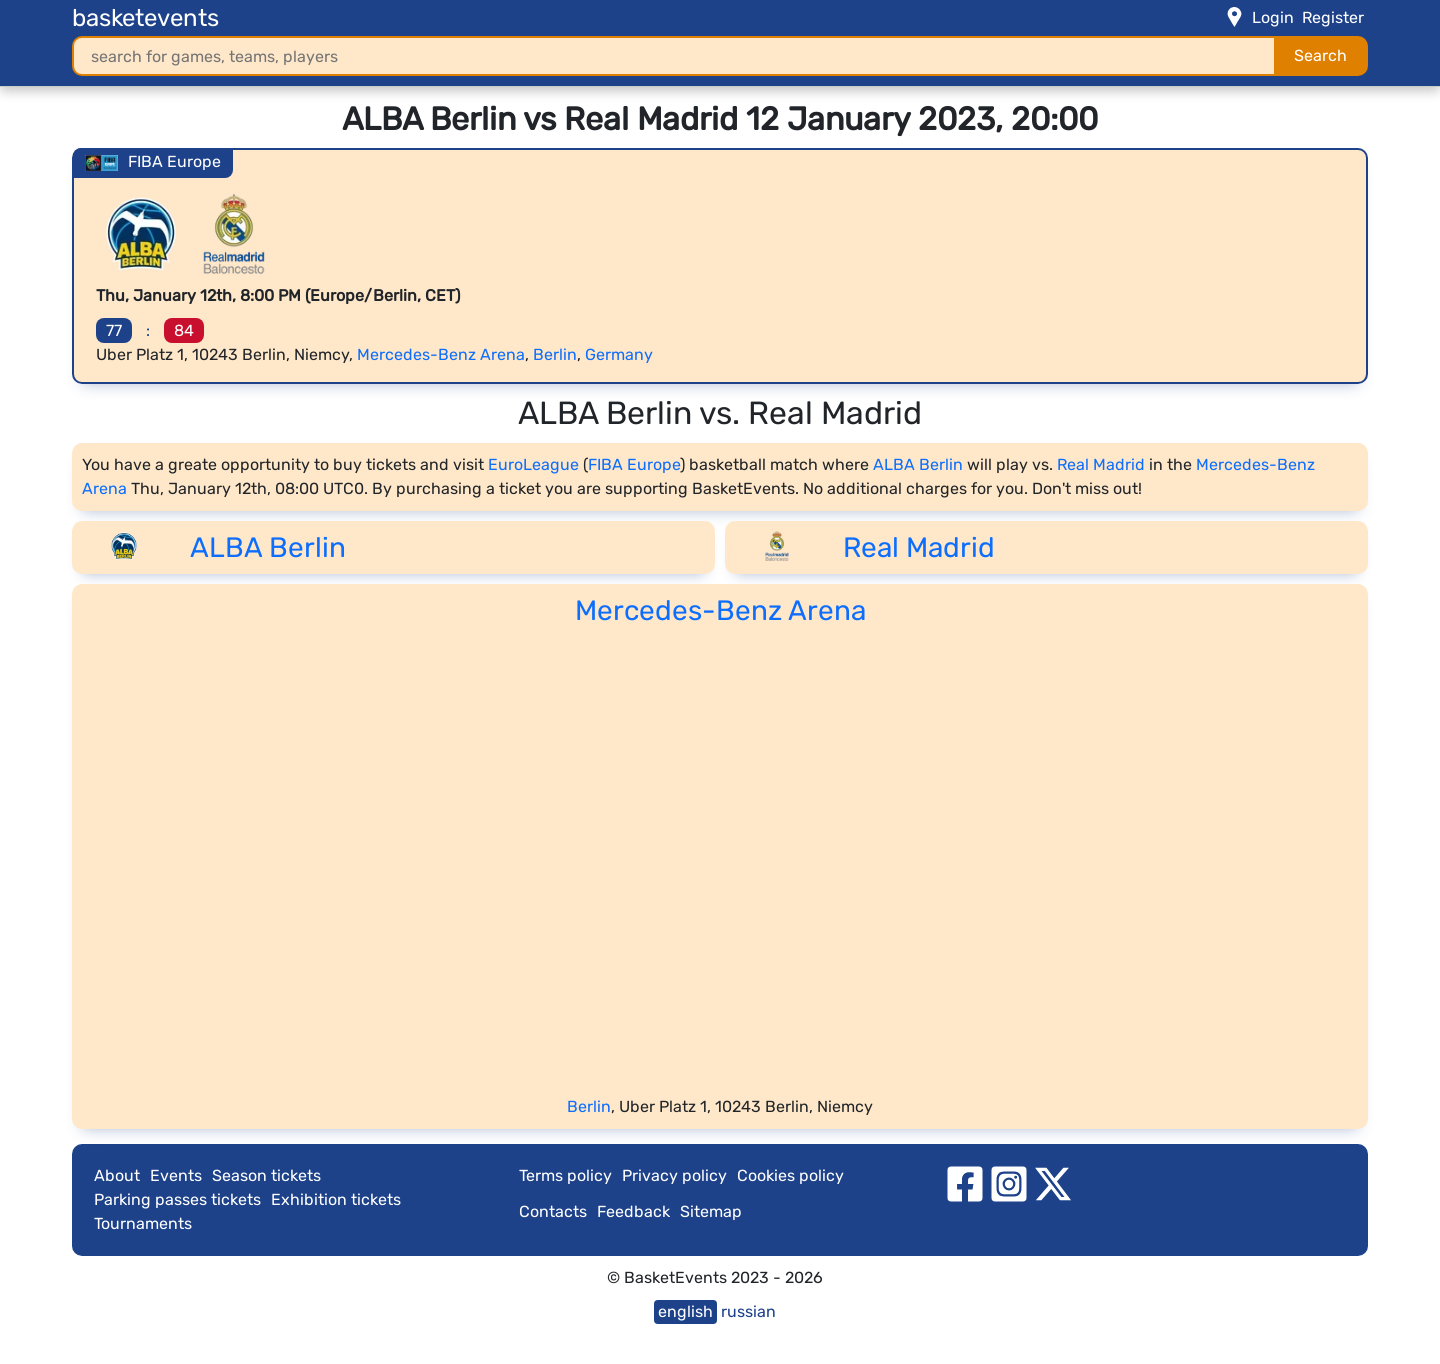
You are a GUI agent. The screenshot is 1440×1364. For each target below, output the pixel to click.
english (685, 1311)
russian (748, 1311)
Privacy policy (674, 1175)
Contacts (553, 1211)
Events (176, 1175)
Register (1333, 17)
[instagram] (1009, 1182)
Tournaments (143, 1223)
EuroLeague (533, 464)
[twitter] (1053, 1182)
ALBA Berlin (918, 464)
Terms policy (565, 1175)
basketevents (145, 18)
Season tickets (266, 1175)
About (117, 1175)
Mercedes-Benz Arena (441, 354)
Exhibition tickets (336, 1199)
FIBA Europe (634, 464)
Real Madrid (1101, 464)
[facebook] (965, 1182)
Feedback (633, 1211)
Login (1273, 17)
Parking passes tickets (177, 1199)
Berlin (555, 354)
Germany (619, 354)
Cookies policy (790, 1175)
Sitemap (711, 1211)
